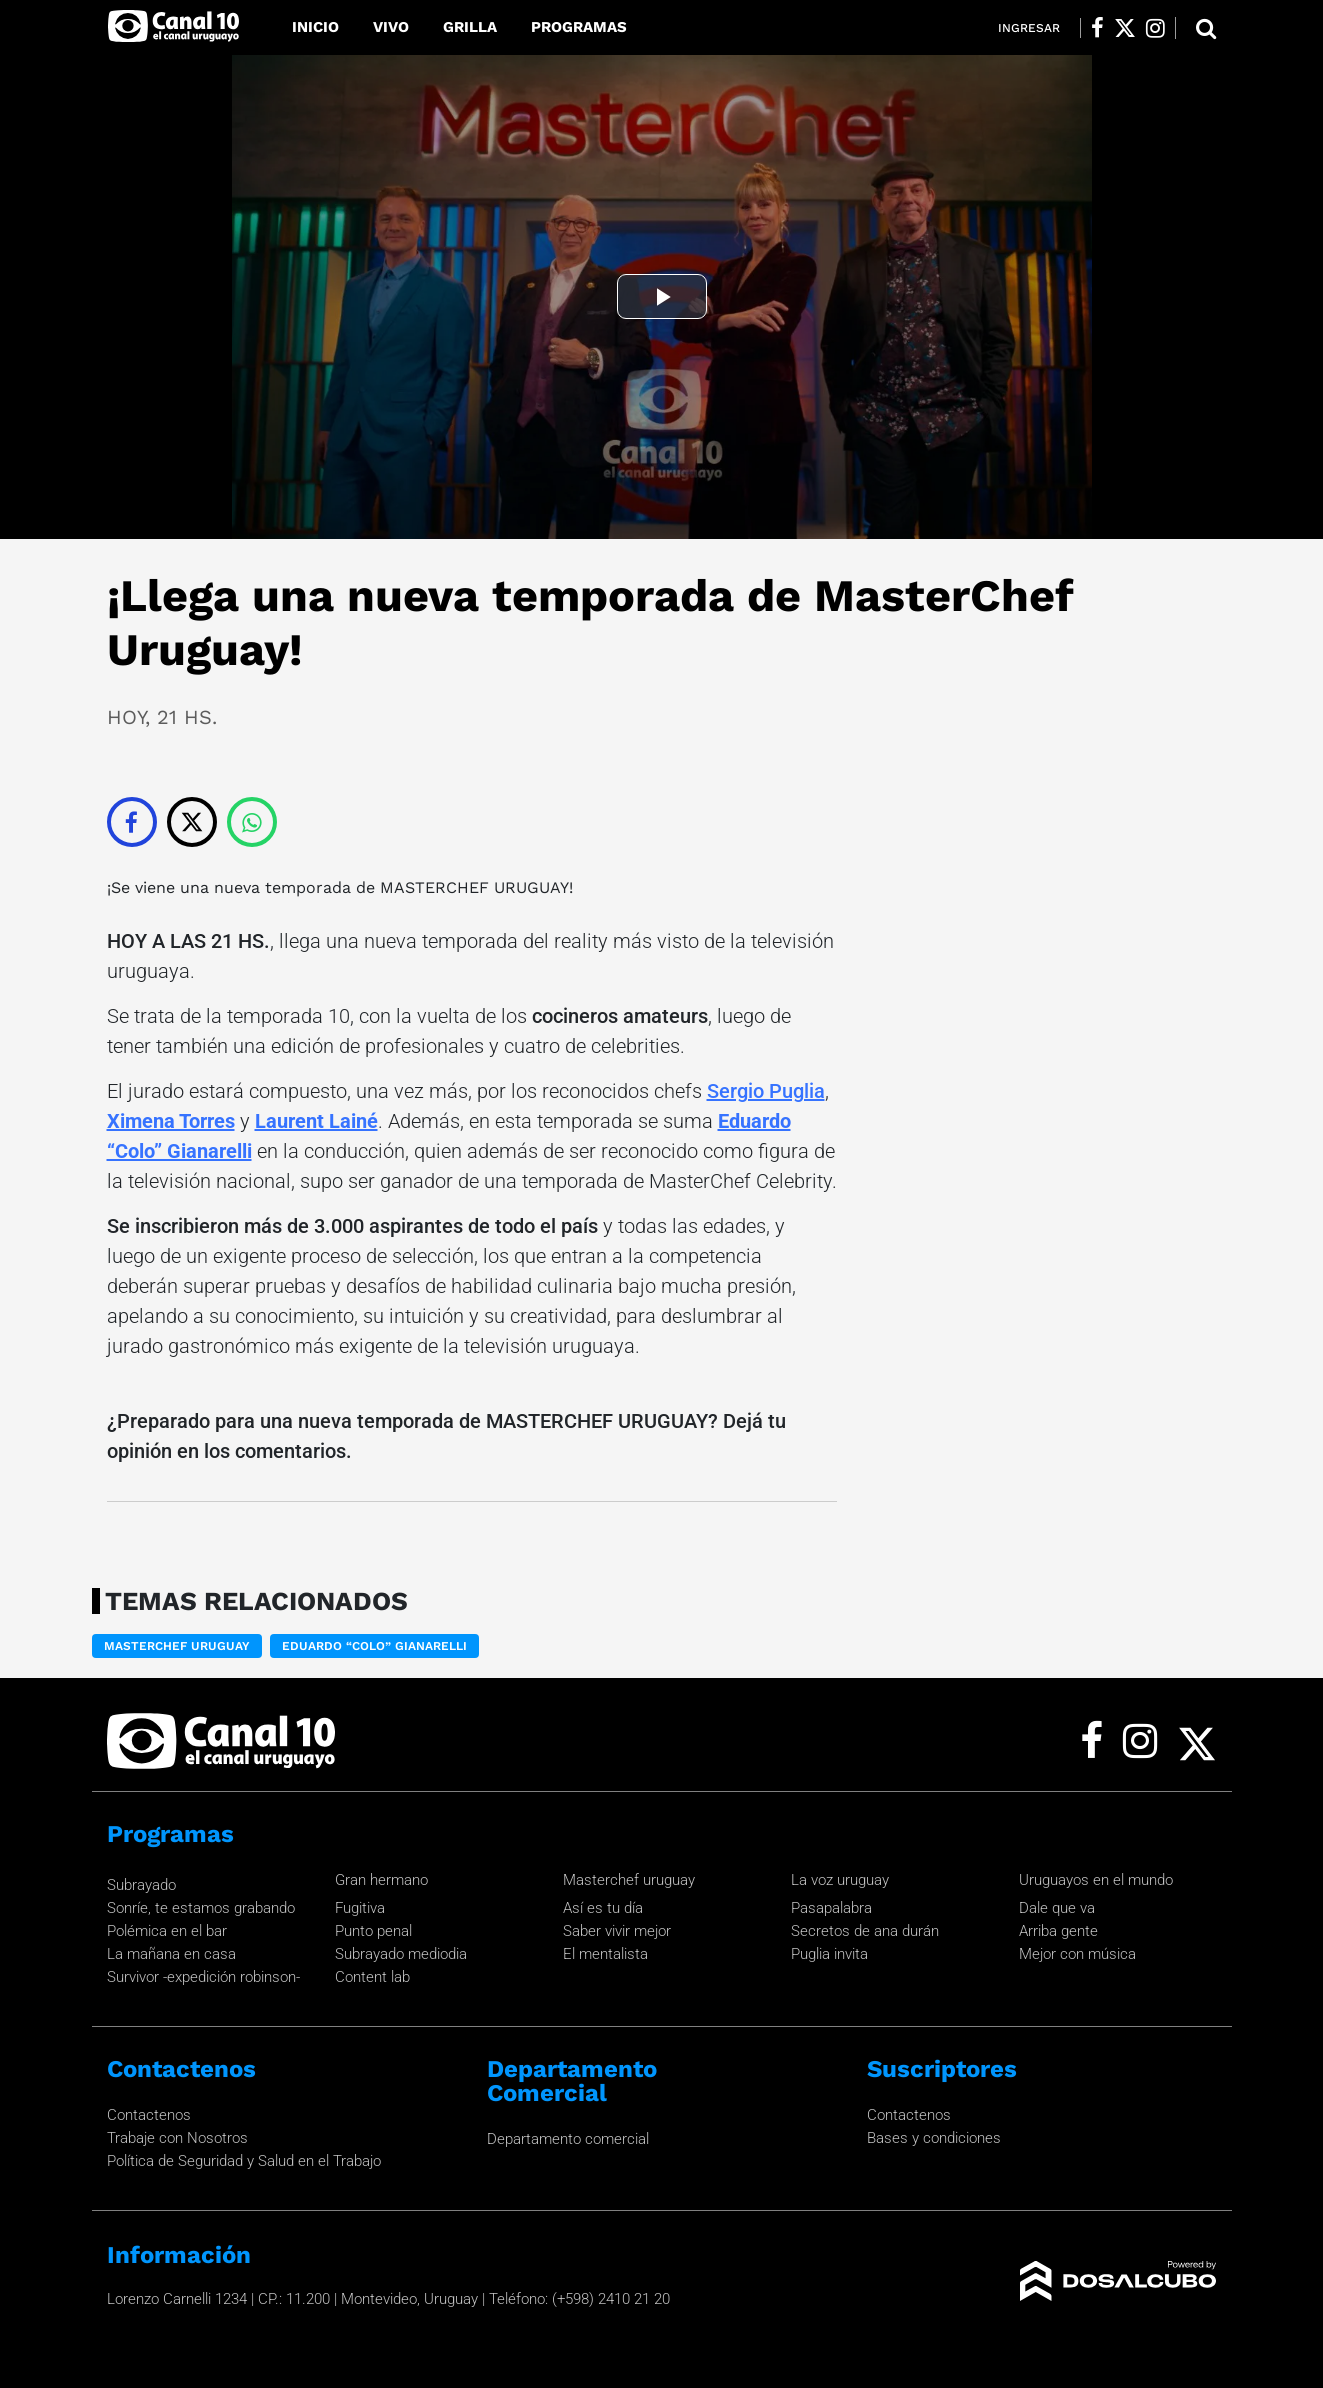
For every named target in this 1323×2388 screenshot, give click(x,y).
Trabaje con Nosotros (177, 2138)
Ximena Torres (171, 1121)
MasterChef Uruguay (177, 1646)
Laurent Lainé (316, 1121)
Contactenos (149, 2115)
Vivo (391, 27)
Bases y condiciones (934, 2138)
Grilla (470, 27)
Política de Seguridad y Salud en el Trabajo (244, 2161)
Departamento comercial (568, 2139)
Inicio (315, 27)
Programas (579, 27)
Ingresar (1029, 28)
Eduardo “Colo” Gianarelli (374, 1646)
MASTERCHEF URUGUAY (472, 887)
